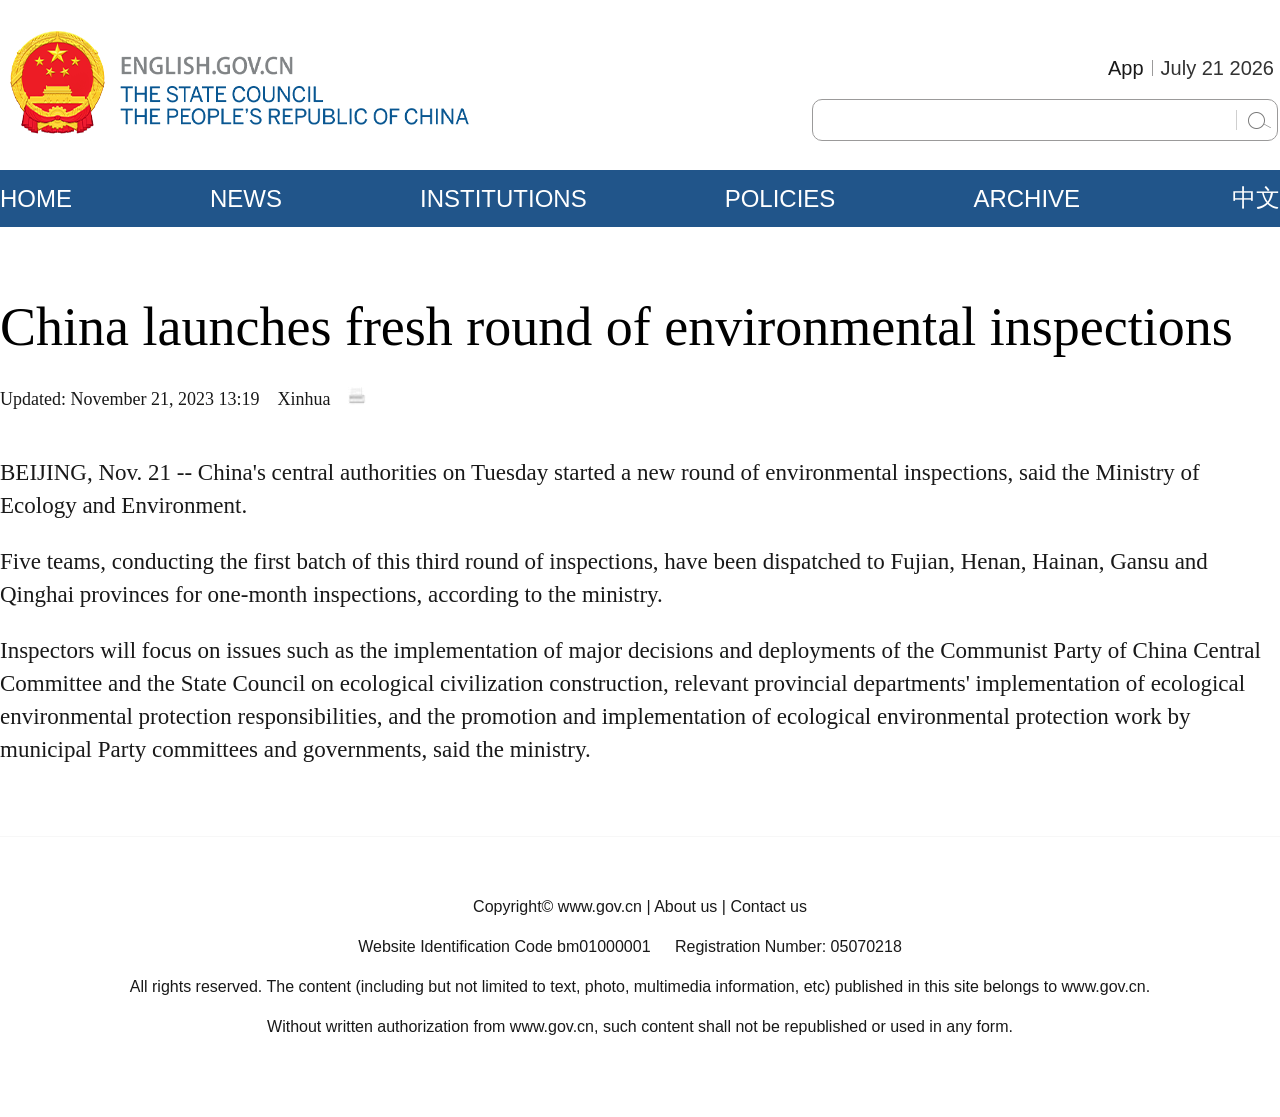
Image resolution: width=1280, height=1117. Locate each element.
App (1126, 68)
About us (685, 906)
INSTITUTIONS (503, 198)
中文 (1256, 198)
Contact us (768, 906)
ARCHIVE (1026, 198)
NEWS (246, 198)
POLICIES (780, 198)
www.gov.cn (600, 906)
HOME (36, 198)
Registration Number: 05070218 (788, 946)
